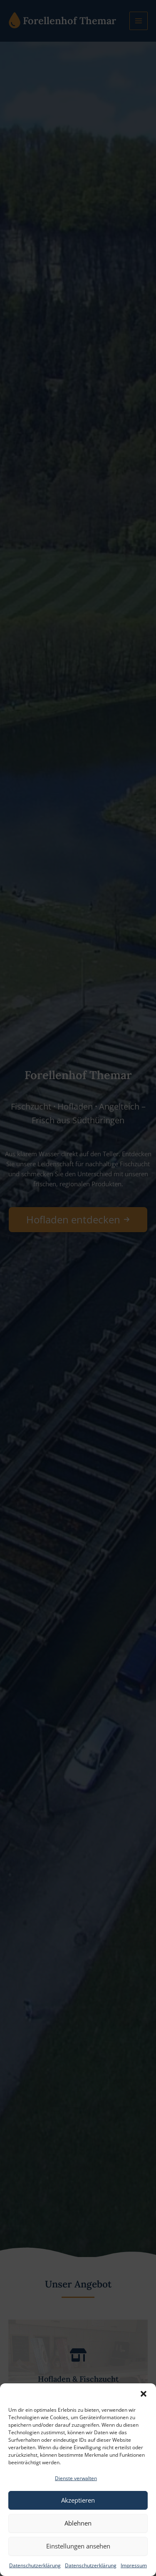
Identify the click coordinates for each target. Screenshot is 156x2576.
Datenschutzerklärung (35, 2565)
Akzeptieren (78, 2500)
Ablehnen (78, 2523)
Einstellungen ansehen (78, 2546)
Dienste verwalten (76, 2478)
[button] (143, 2394)
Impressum (134, 2565)
